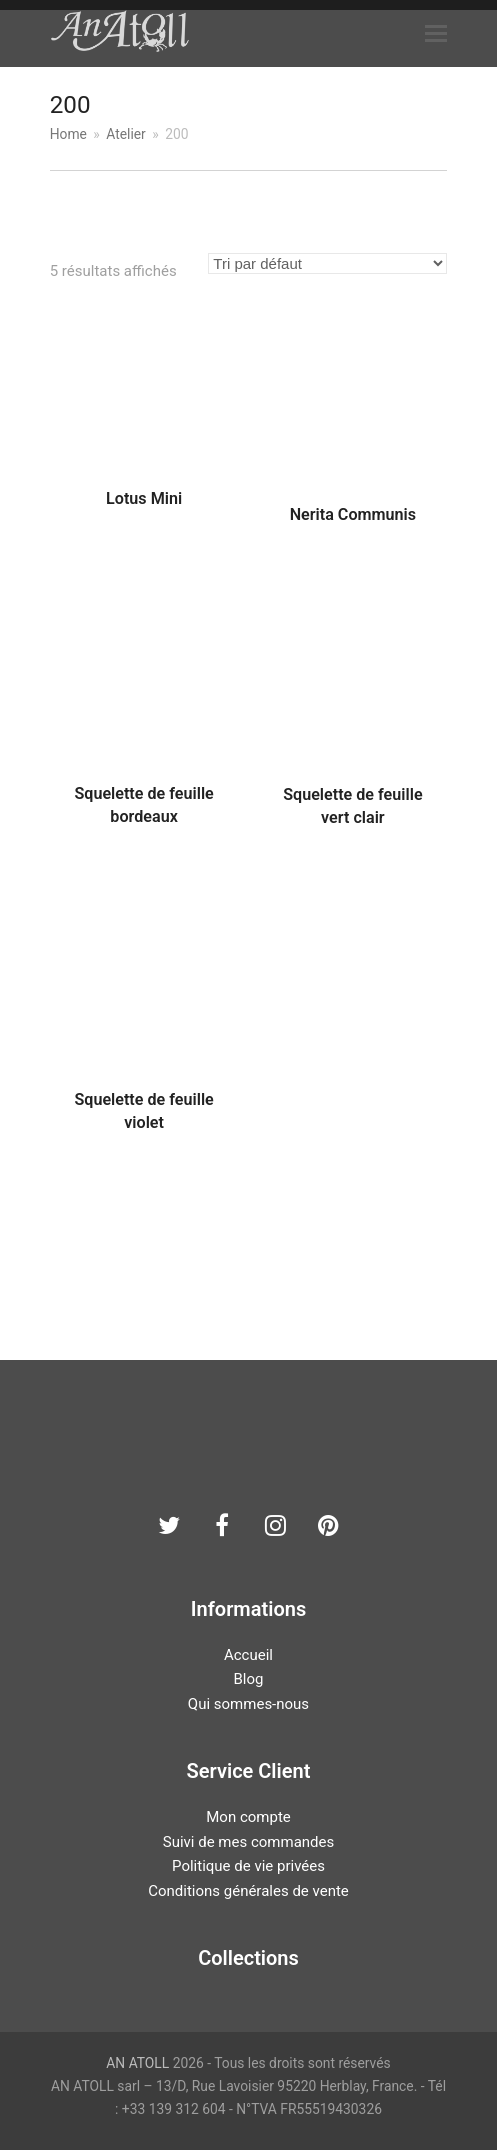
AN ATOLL (137, 2063)
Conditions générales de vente (248, 1891)
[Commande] (327, 263)
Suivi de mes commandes (248, 1842)
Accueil (248, 1655)
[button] (436, 34)
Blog (249, 1679)
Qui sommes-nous (248, 1704)
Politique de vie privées (248, 1866)
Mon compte (248, 1817)
